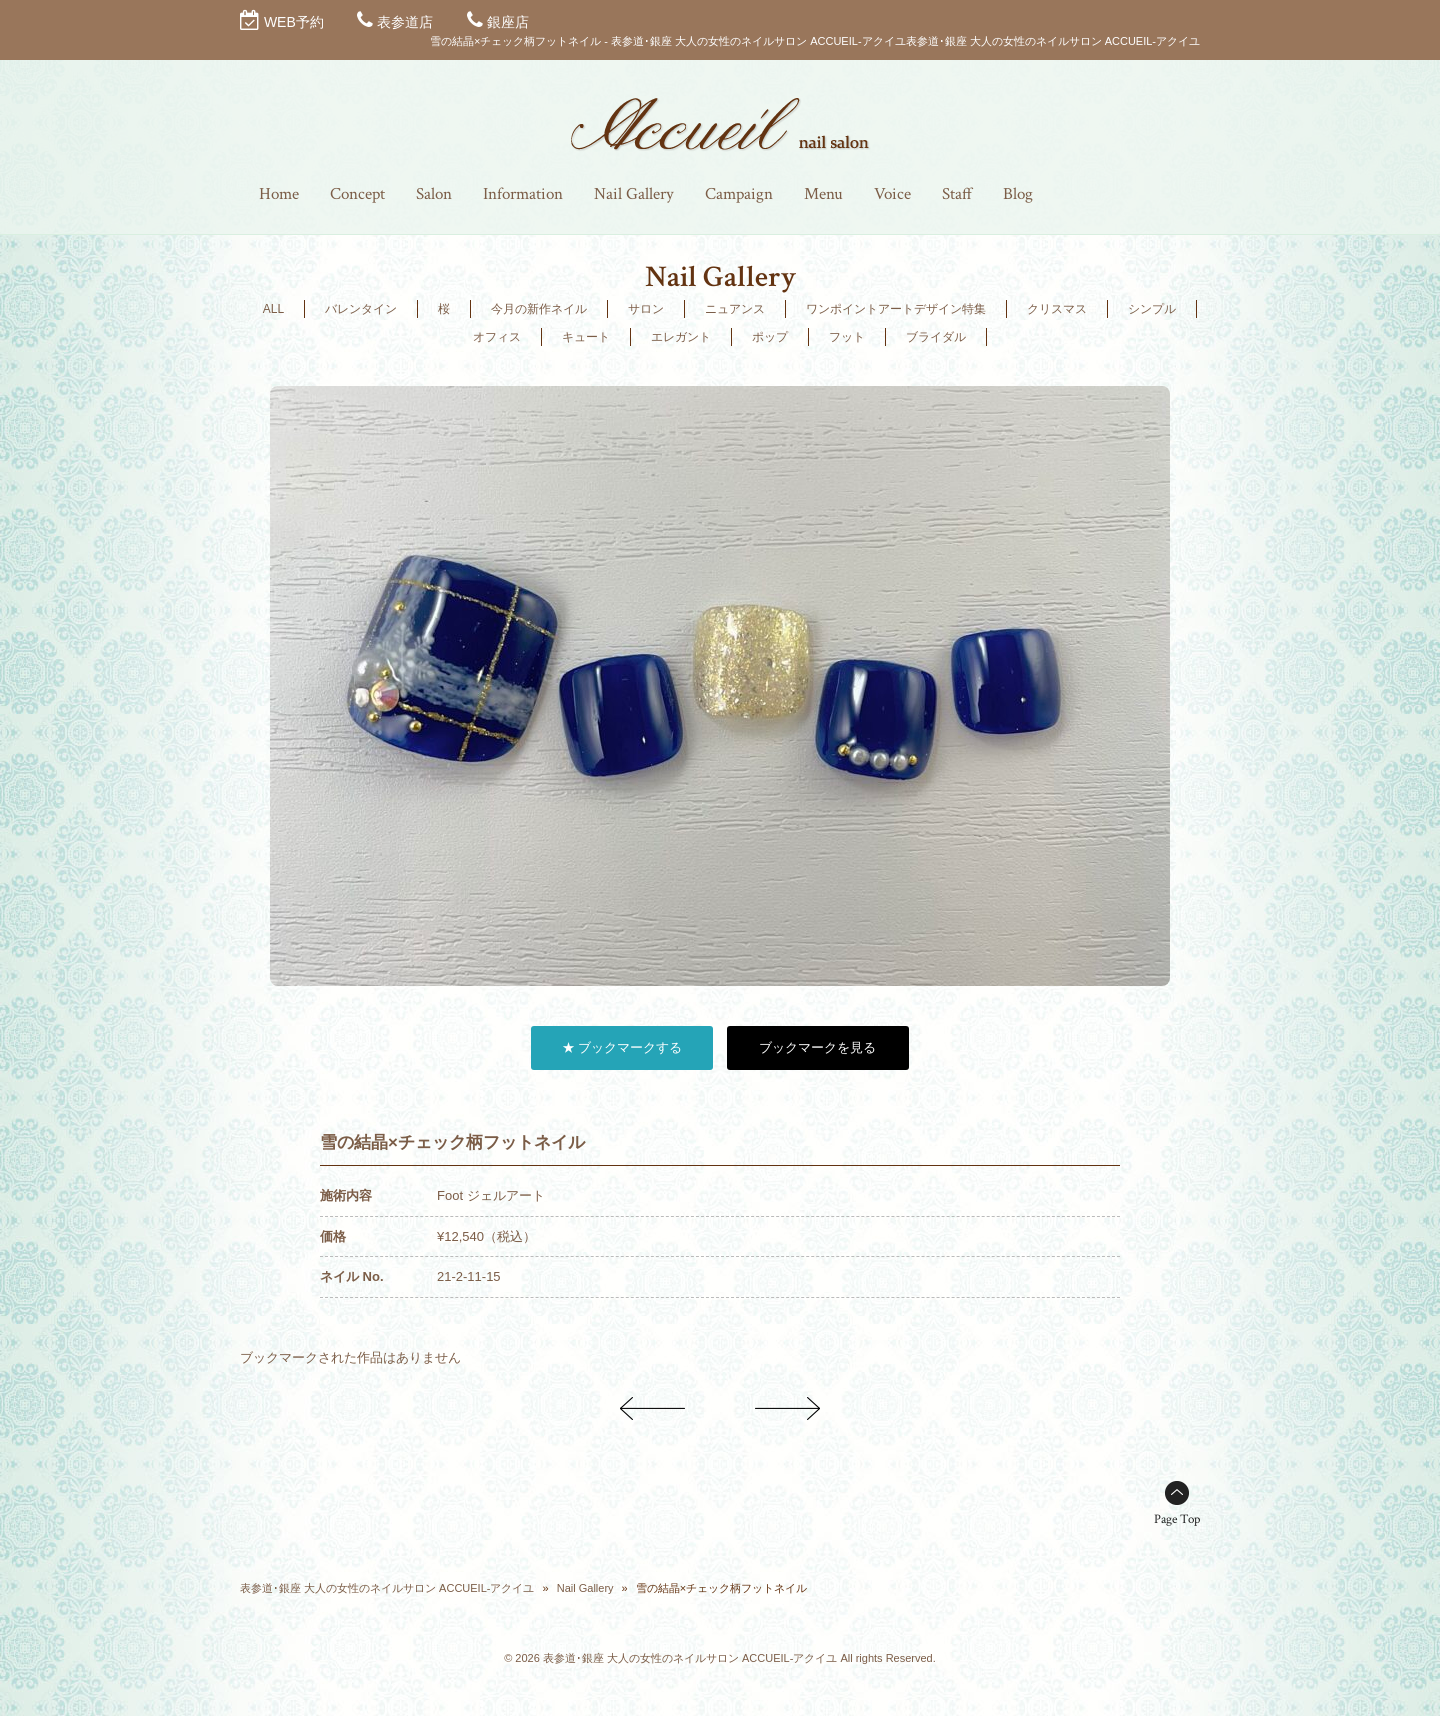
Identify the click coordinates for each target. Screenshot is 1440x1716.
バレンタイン (361, 309)
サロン (646, 309)
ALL (273, 309)
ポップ (770, 337)
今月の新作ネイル (539, 309)
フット (847, 337)
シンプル (1152, 309)
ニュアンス (735, 309)
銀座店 (508, 22)
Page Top (1177, 1519)
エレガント (681, 337)
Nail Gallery (585, 1588)
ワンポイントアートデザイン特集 (896, 309)
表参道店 (405, 22)
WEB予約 (294, 22)
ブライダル (936, 337)
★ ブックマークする (622, 1047)
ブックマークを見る (817, 1047)
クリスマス (1057, 309)
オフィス (497, 337)
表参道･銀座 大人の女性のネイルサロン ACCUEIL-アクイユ (387, 1588)
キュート (586, 337)
